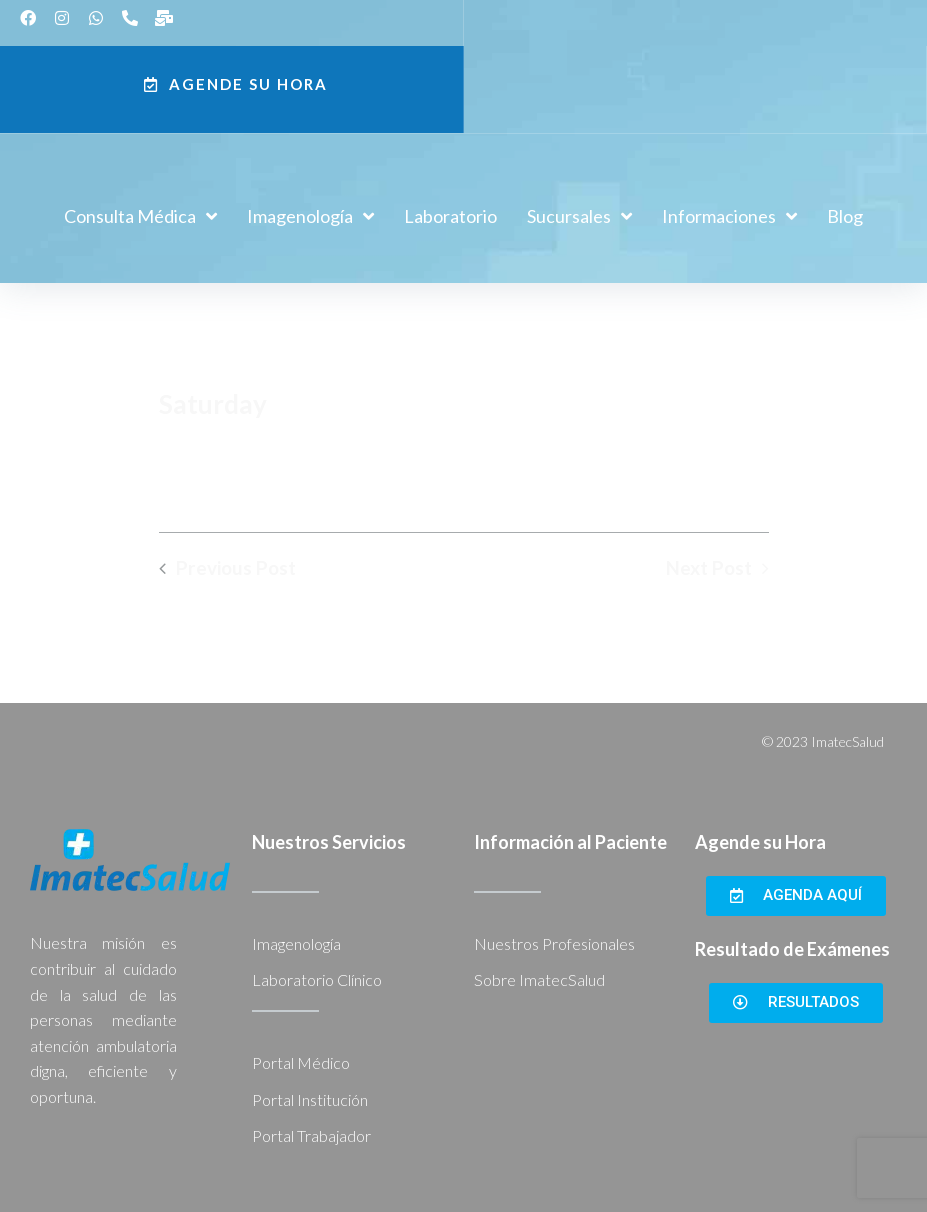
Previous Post (236, 568)
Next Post (709, 568)
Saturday (213, 404)
